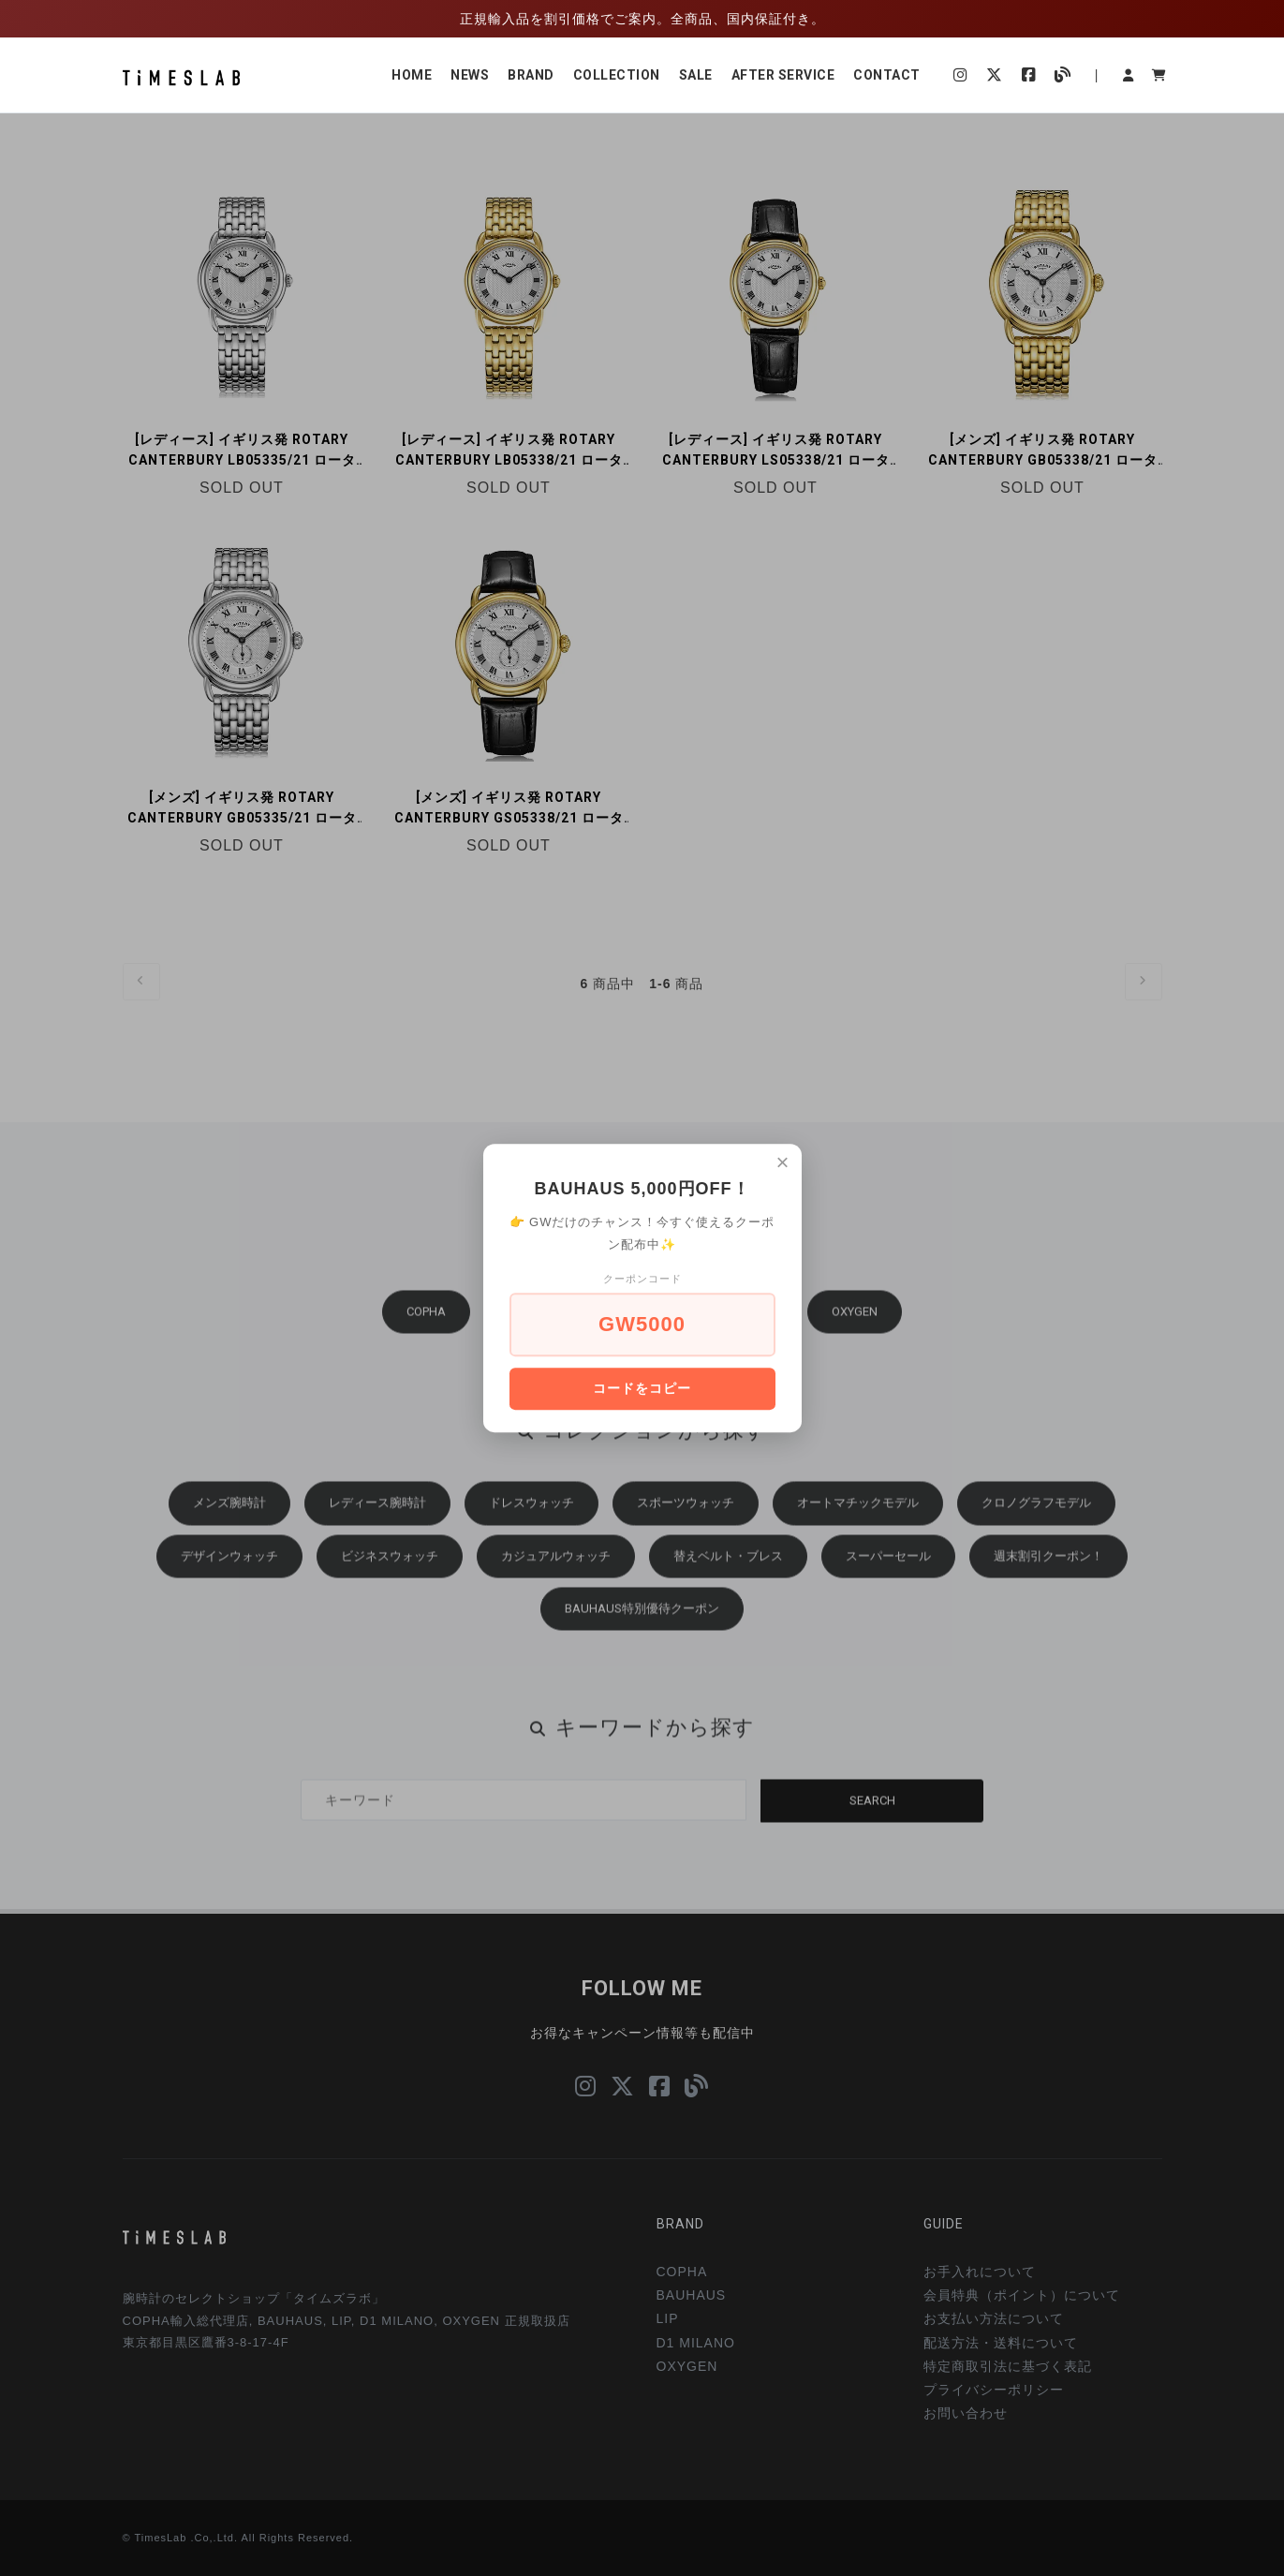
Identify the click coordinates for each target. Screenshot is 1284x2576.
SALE (696, 74)
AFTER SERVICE (783, 74)
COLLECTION (616, 74)
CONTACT (887, 74)
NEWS (469, 74)
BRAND (531, 74)
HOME (411, 74)
